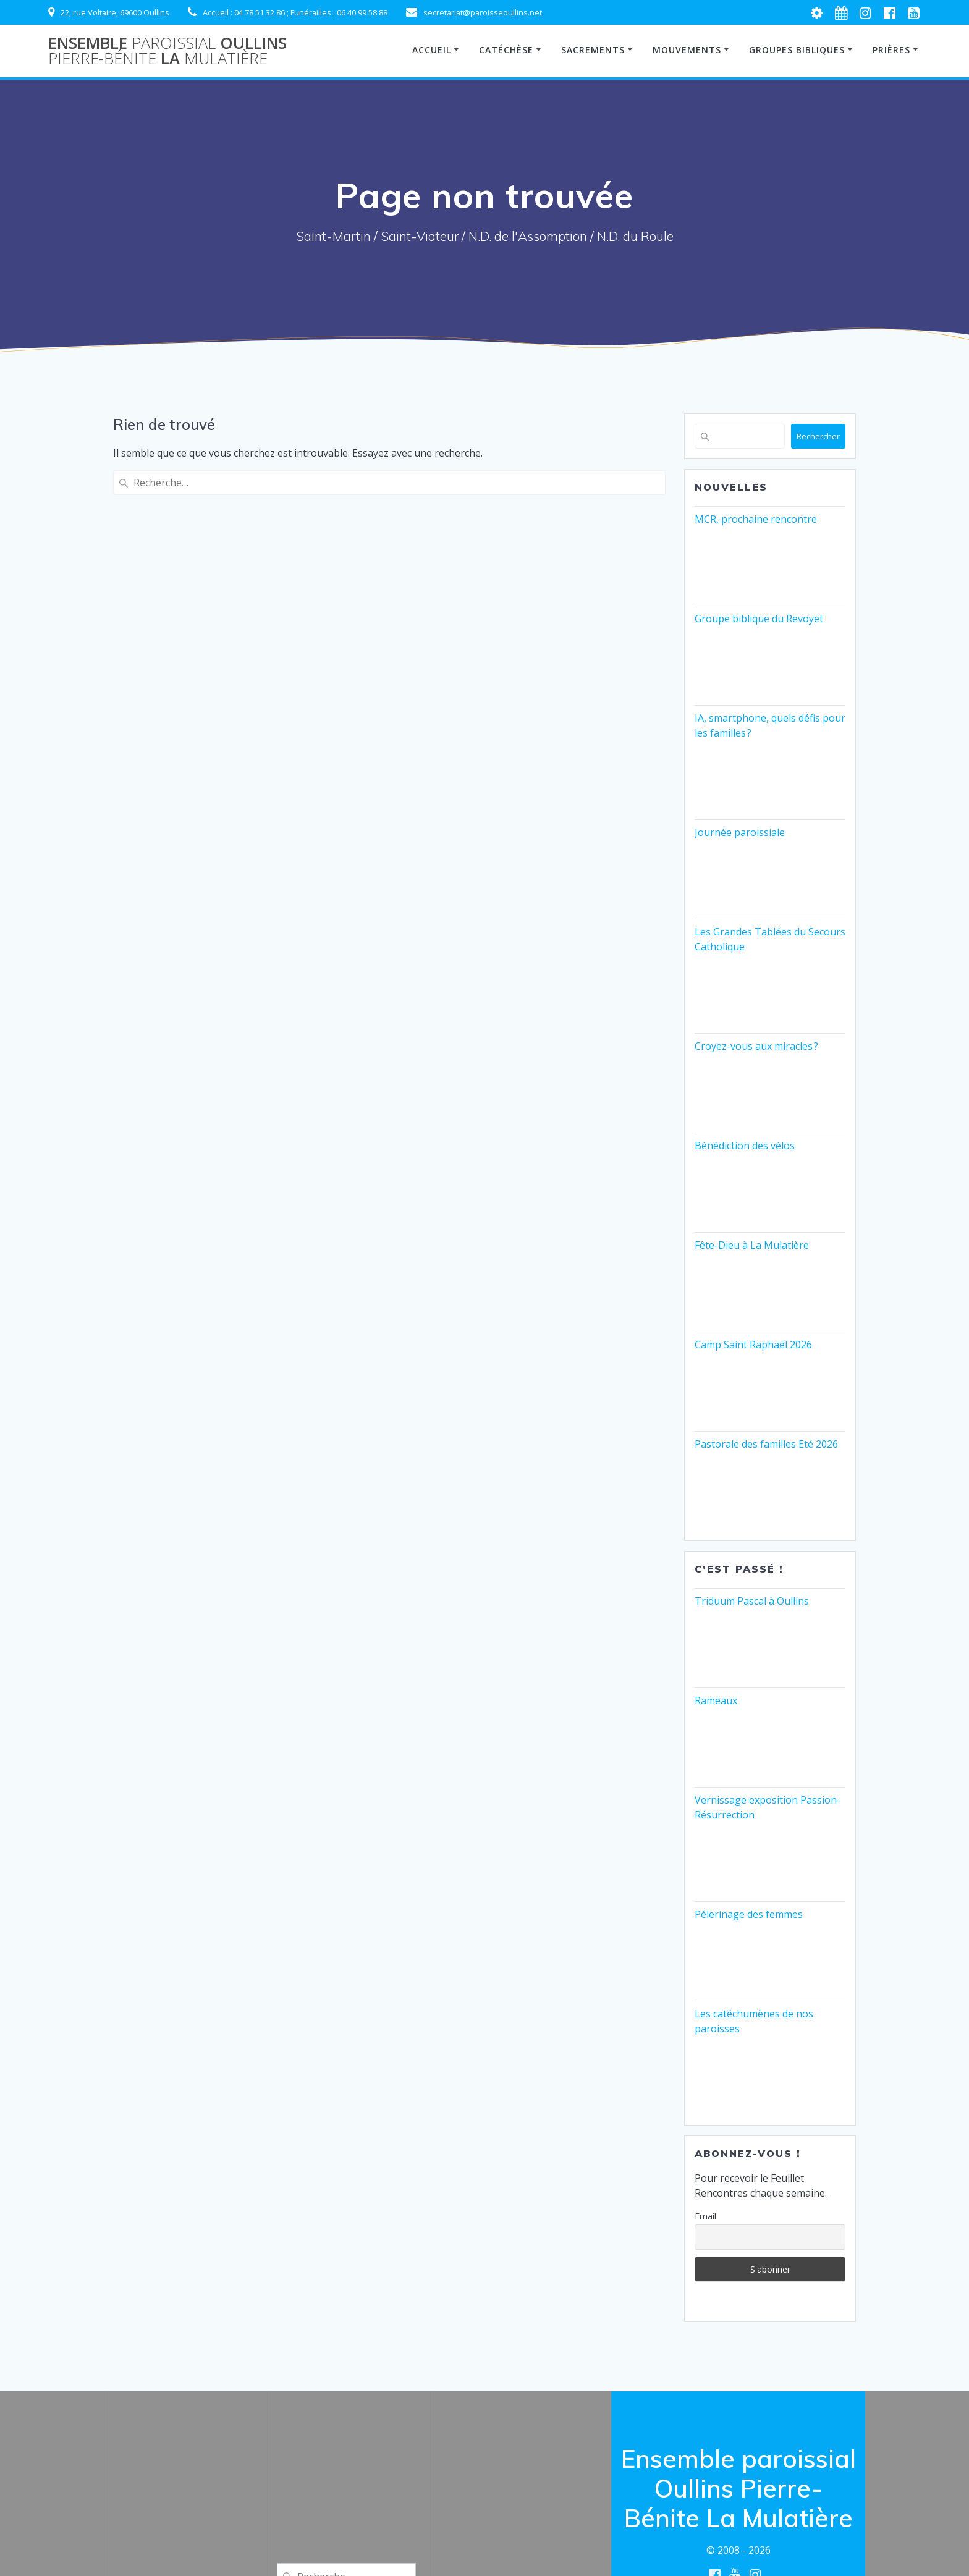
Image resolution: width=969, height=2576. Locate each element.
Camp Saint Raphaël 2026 (753, 1344)
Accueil (431, 50)
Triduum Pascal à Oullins (752, 1601)
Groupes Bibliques (797, 50)
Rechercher (818, 436)
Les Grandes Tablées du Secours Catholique (770, 939)
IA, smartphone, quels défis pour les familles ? (770, 725)
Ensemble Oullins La (167, 51)
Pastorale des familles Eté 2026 (766, 1444)
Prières (891, 50)
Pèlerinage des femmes (749, 1914)
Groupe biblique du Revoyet (759, 618)
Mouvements (687, 50)
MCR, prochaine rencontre (756, 519)
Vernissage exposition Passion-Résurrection (767, 1807)
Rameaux (716, 1700)
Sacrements (593, 50)
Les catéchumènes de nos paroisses (754, 2021)
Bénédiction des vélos (745, 1145)
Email (705, 2216)
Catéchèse (506, 50)
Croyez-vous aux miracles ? (756, 1046)
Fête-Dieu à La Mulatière (752, 1245)
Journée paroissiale (740, 832)
